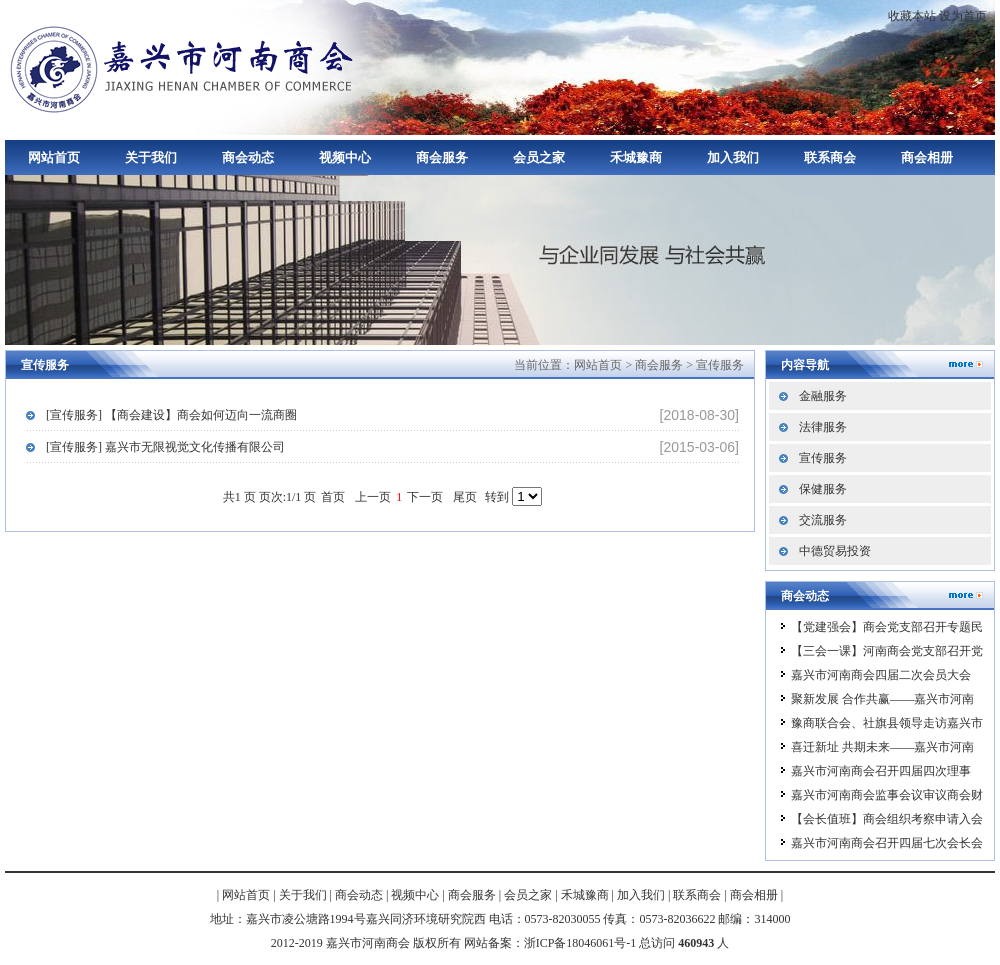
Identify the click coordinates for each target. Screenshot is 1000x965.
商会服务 (442, 157)
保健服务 (823, 489)
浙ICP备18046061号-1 (580, 943)
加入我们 (733, 157)
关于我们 (151, 157)
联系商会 (830, 157)
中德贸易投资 (835, 551)
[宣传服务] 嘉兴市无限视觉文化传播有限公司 (165, 447)
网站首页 (54, 157)
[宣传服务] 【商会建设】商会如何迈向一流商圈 (171, 415)
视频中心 (345, 157)
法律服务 (823, 427)
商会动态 (248, 157)
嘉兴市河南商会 (185, 67)
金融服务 (823, 396)
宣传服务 (720, 365)
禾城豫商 (636, 157)
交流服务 (823, 520)
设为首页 (963, 16)
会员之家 (539, 157)
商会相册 (927, 157)
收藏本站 (912, 16)
